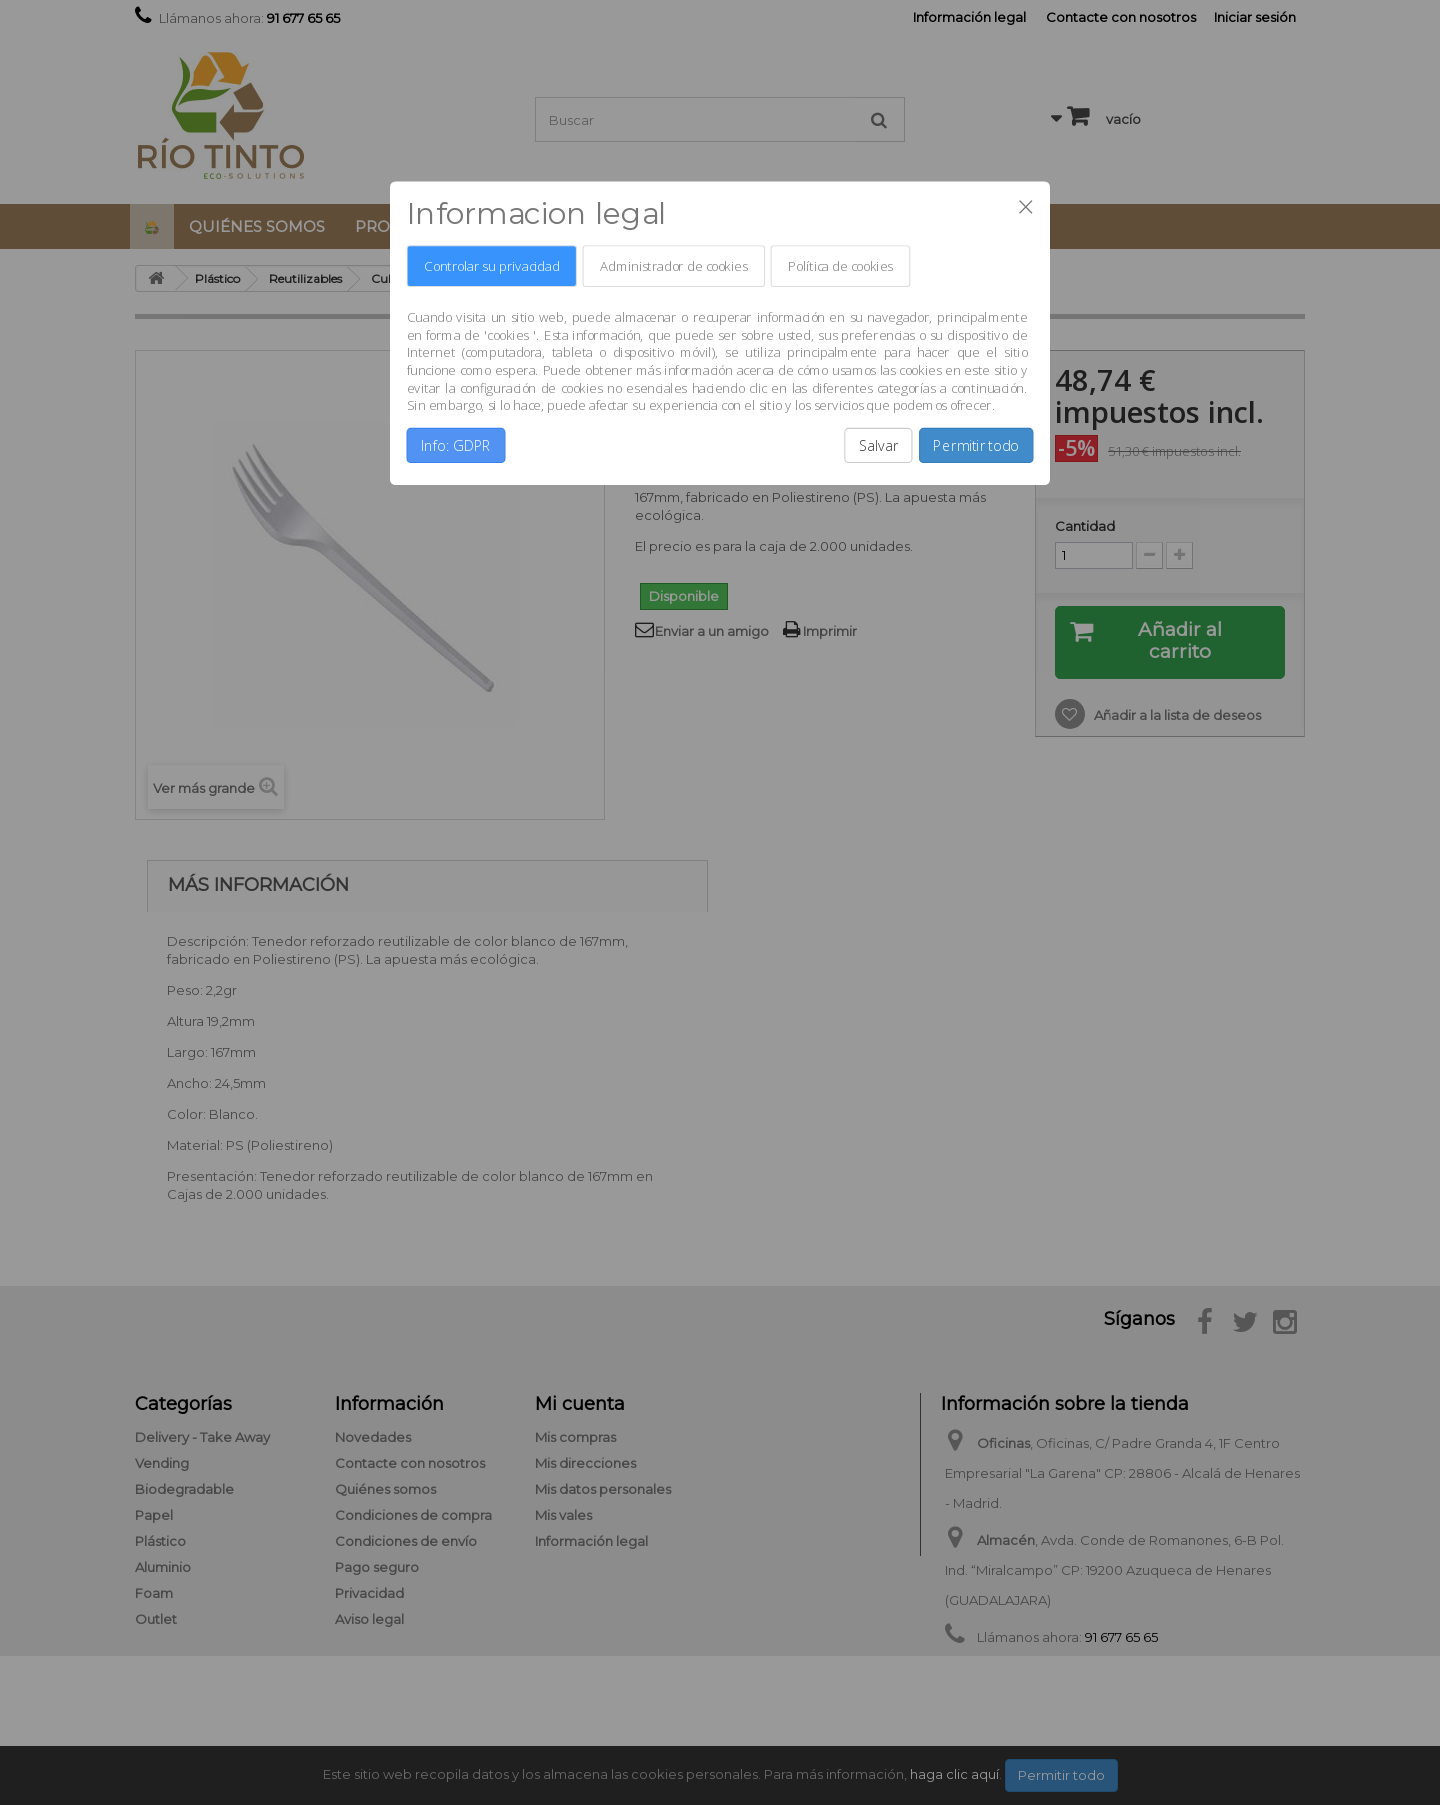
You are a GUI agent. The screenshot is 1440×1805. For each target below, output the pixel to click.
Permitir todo (976, 445)
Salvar (879, 445)
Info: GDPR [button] (456, 445)
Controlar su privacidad (491, 266)
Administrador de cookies (673, 266)
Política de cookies (840, 266)
